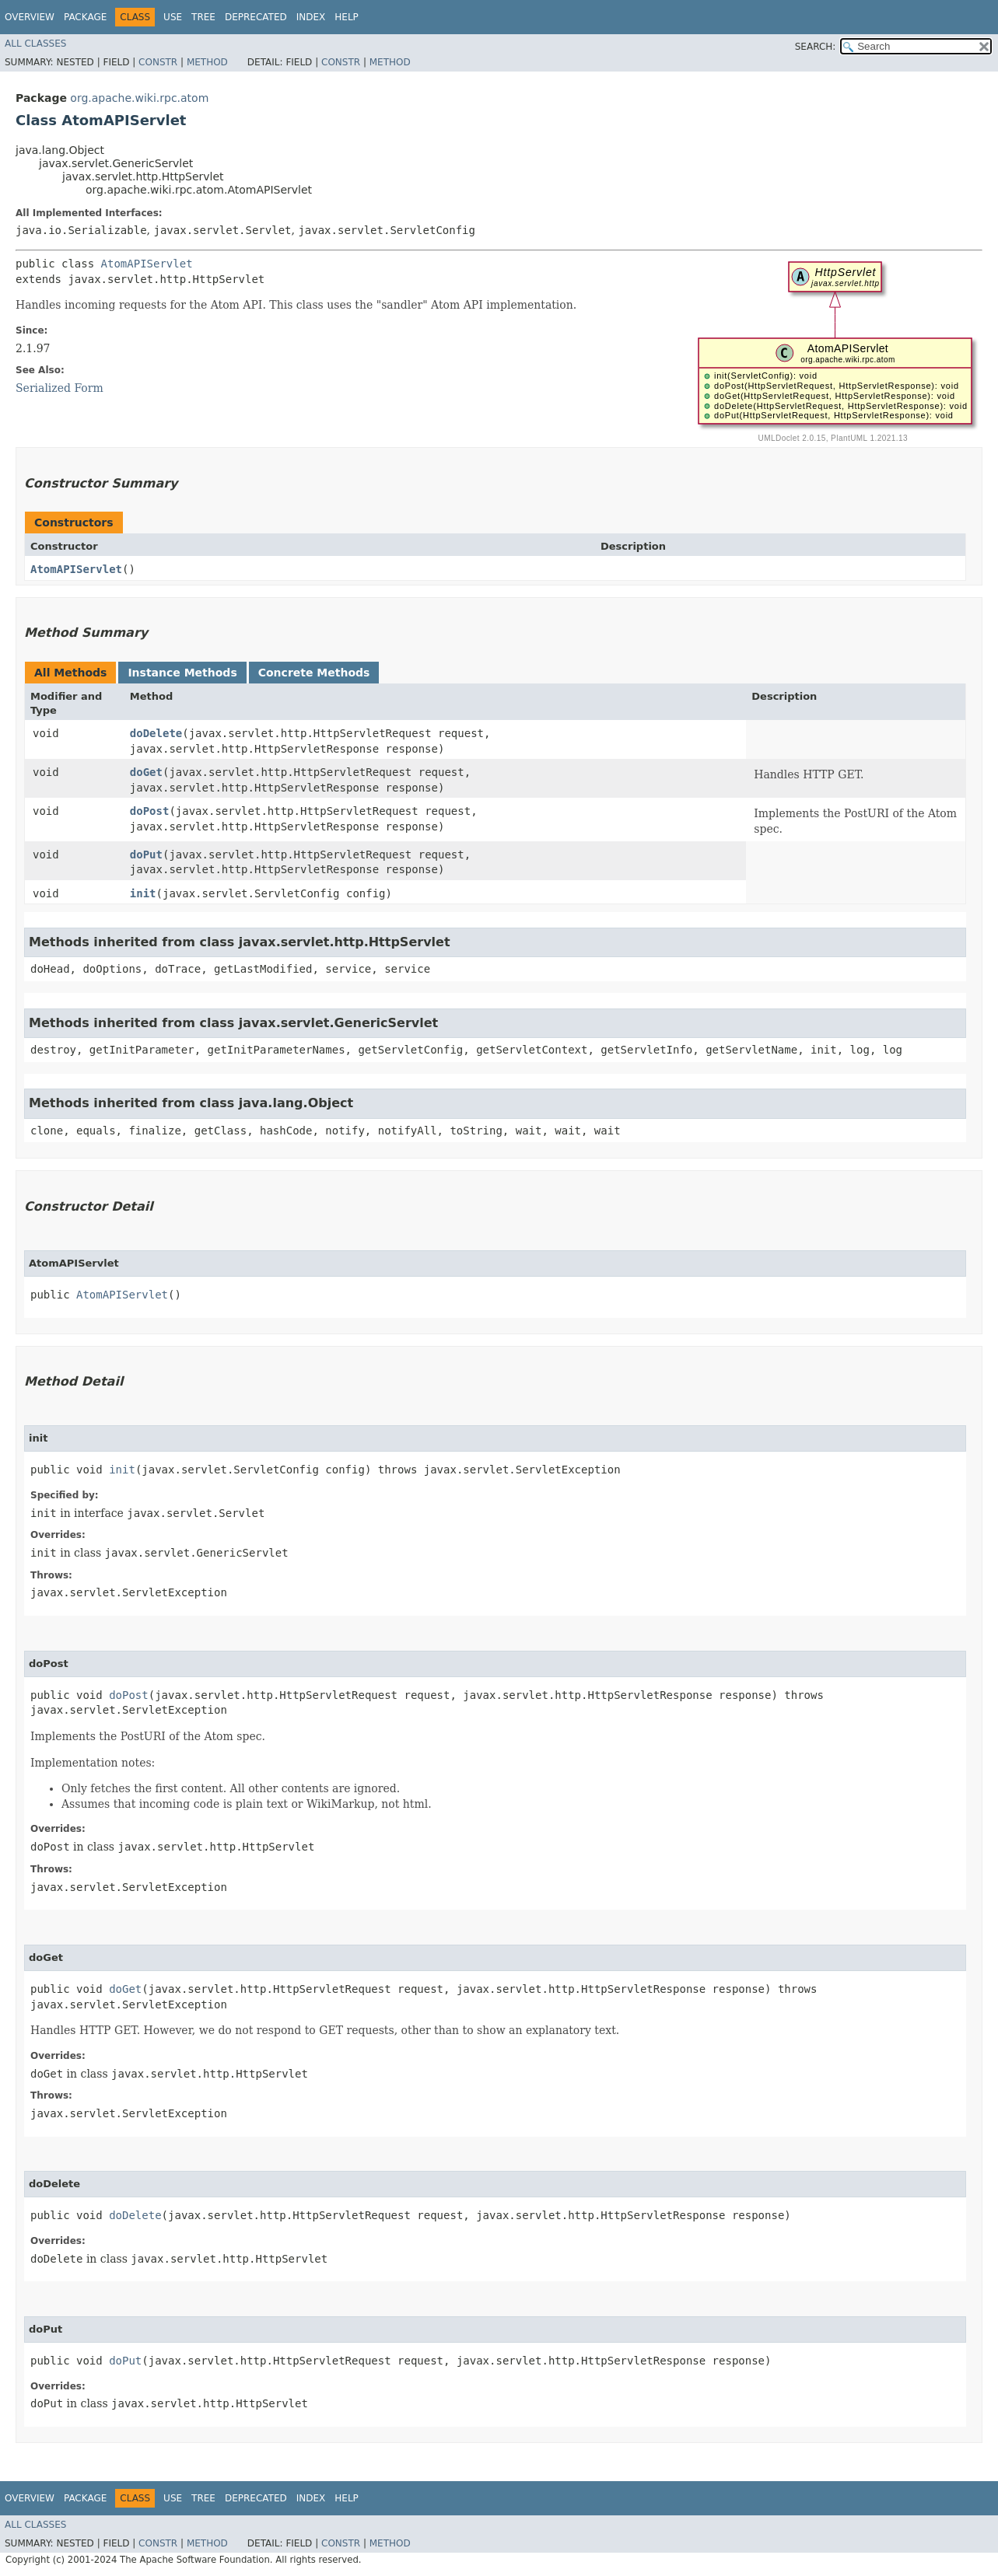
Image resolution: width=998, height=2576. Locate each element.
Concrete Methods (314, 672)
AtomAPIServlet (147, 263)
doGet (146, 772)
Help (346, 17)
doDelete (156, 733)
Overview (29, 17)
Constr (157, 62)
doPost (150, 811)
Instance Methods (182, 672)
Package (85, 17)
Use (172, 17)
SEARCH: (815, 46)
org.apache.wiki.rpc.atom (139, 98)
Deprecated (256, 17)
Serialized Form (59, 388)
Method (207, 62)
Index (311, 17)
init (143, 893)
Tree (203, 17)
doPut (146, 854)
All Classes (35, 43)
